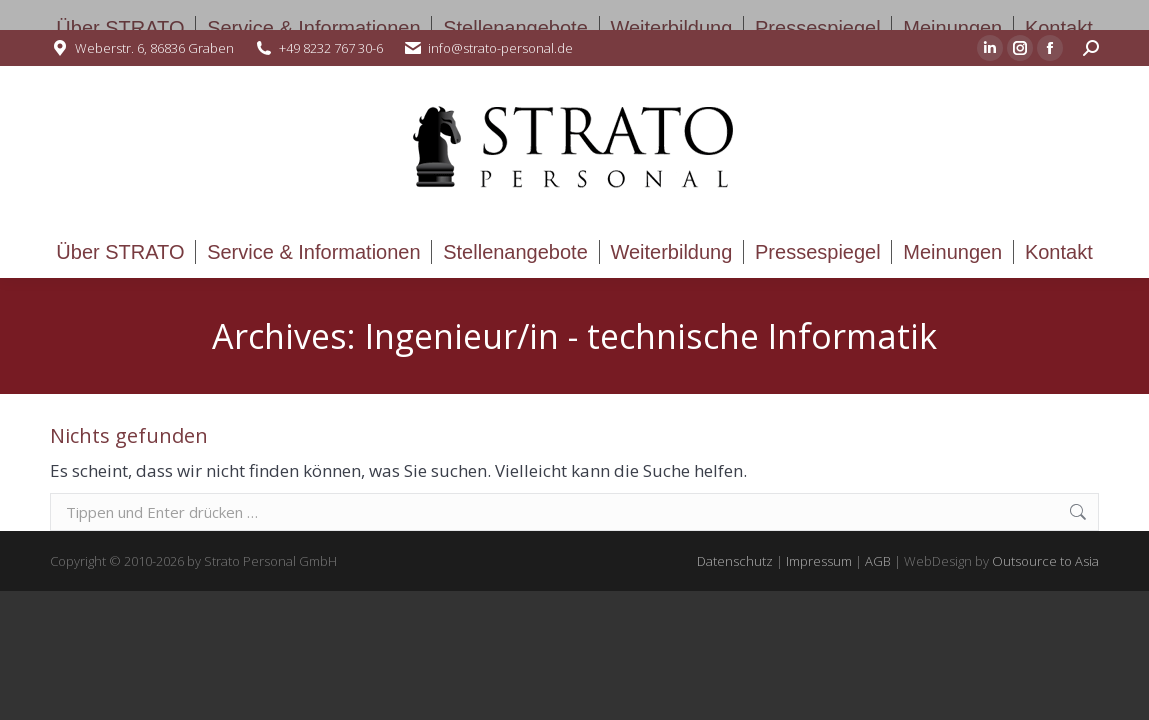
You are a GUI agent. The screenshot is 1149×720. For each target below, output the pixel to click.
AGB (878, 561)
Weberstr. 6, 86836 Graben (154, 48)
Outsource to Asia (1045, 561)
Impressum (819, 561)
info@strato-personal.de (500, 48)
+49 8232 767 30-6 (331, 48)
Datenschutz (735, 561)
